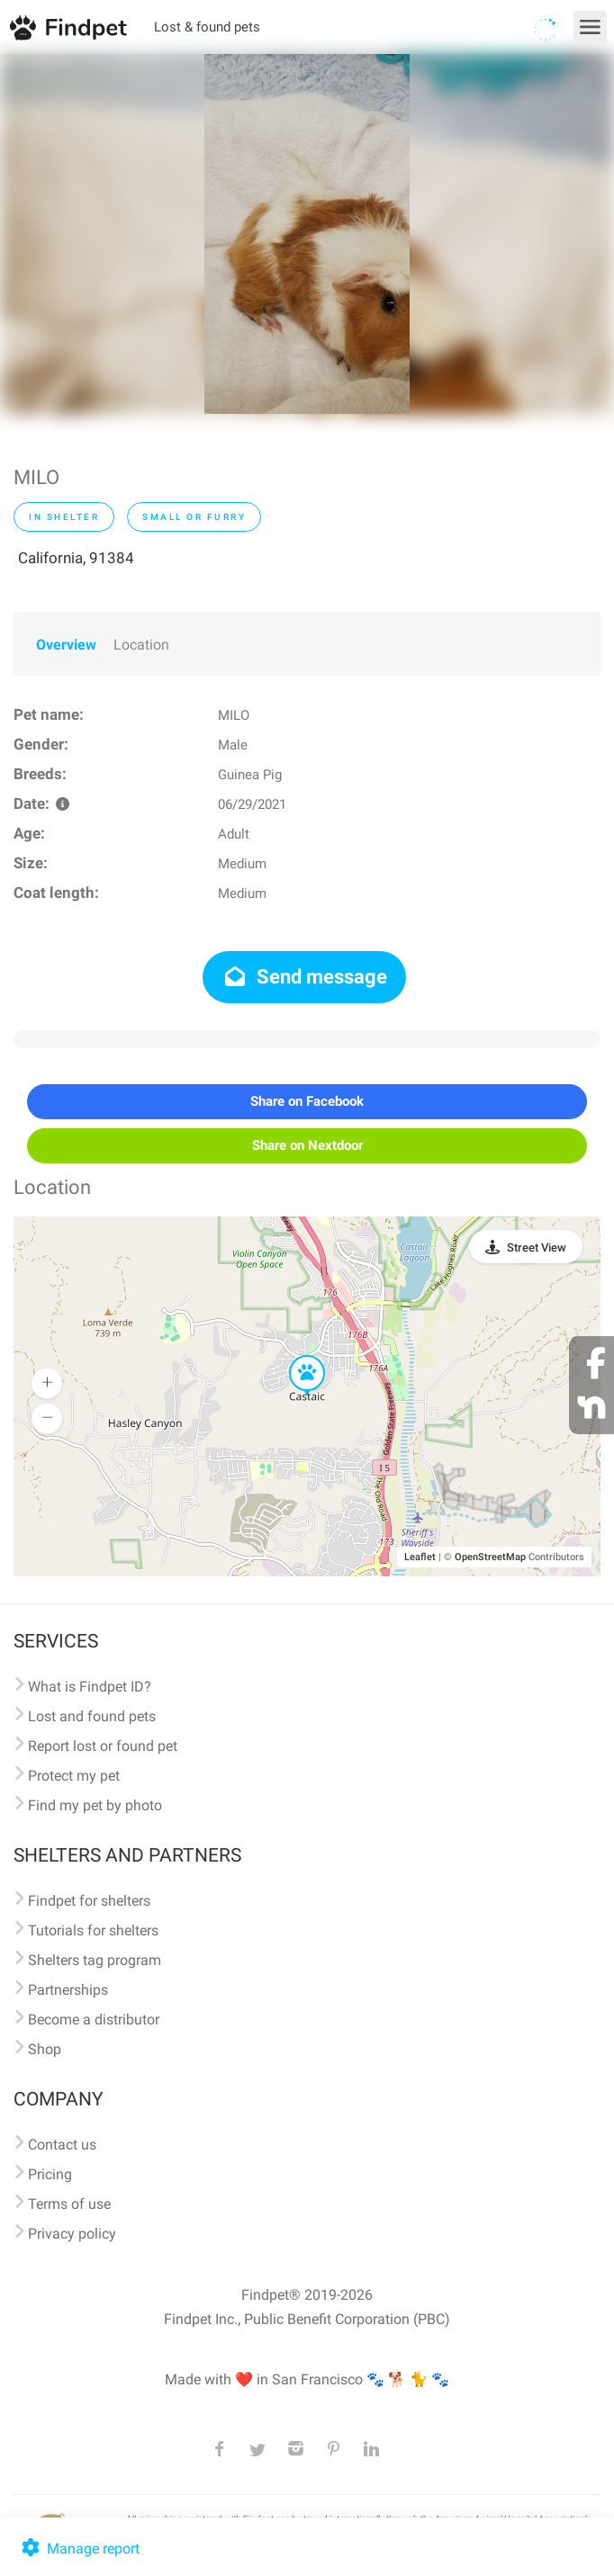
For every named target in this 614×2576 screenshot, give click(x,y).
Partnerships (68, 1989)
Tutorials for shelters (93, 1930)
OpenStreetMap (490, 1557)
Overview (66, 644)
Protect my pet (74, 1775)
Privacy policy (72, 2233)
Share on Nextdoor (307, 1145)
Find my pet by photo (95, 1805)
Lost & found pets (207, 27)
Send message (304, 976)
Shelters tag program (94, 1960)
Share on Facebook (307, 1101)
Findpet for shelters (89, 1900)
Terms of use (69, 2203)
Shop (44, 2049)
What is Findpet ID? (89, 1686)
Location (141, 644)
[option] (307, 234)
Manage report (79, 2548)
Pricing (50, 2174)
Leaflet (420, 1557)
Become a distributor (93, 2019)
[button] (294, 1356)
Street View (536, 1247)
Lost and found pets (92, 1716)
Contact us (62, 2144)
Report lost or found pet (102, 1746)
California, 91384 (76, 558)
